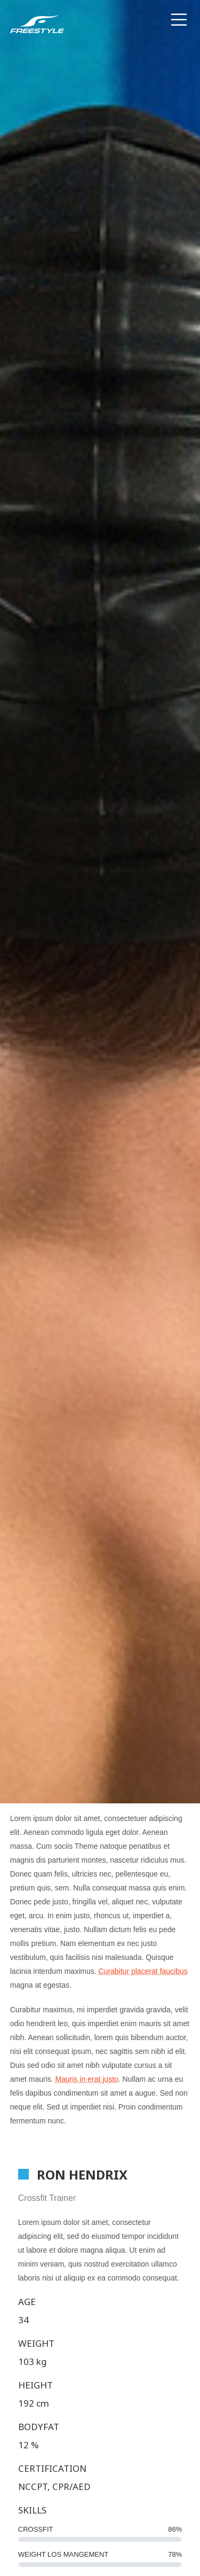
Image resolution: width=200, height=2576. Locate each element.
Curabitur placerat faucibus (142, 1971)
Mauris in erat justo (86, 2079)
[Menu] (180, 24)
